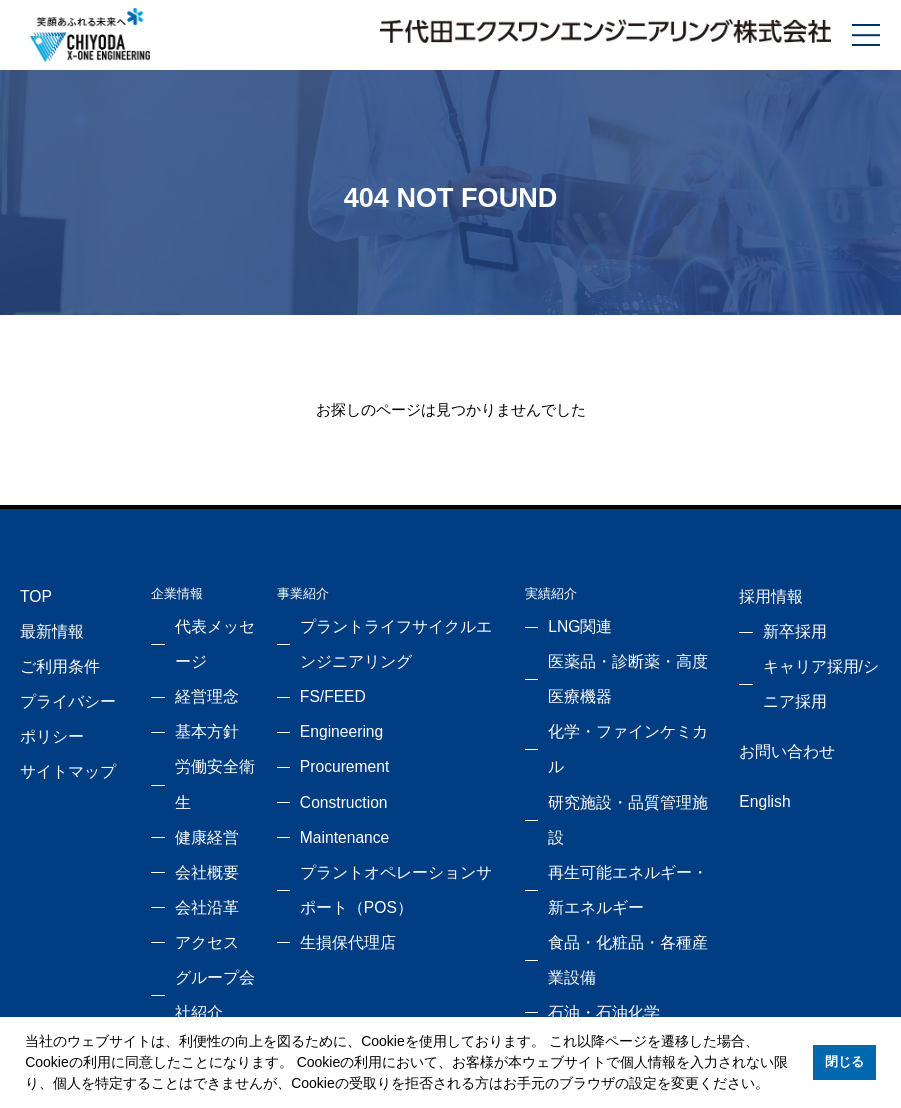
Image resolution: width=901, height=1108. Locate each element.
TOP (33, 593)
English (760, 774)
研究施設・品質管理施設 (619, 744)
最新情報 (46, 623)
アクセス (198, 864)
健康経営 (198, 774)
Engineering (334, 714)
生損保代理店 (338, 894)
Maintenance (337, 804)
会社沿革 (198, 834)
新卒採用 (788, 623)
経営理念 (198, 684)
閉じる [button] (844, 1062)
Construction (336, 774)
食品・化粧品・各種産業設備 (632, 834)
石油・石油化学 (593, 864)
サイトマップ (59, 744)
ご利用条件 (52, 653)
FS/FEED (327, 684)
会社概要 (198, 804)
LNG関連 (574, 623)
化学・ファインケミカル (619, 714)
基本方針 (198, 714)
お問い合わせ (777, 729)
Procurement (337, 744)
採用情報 (764, 593)
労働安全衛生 (211, 744)
